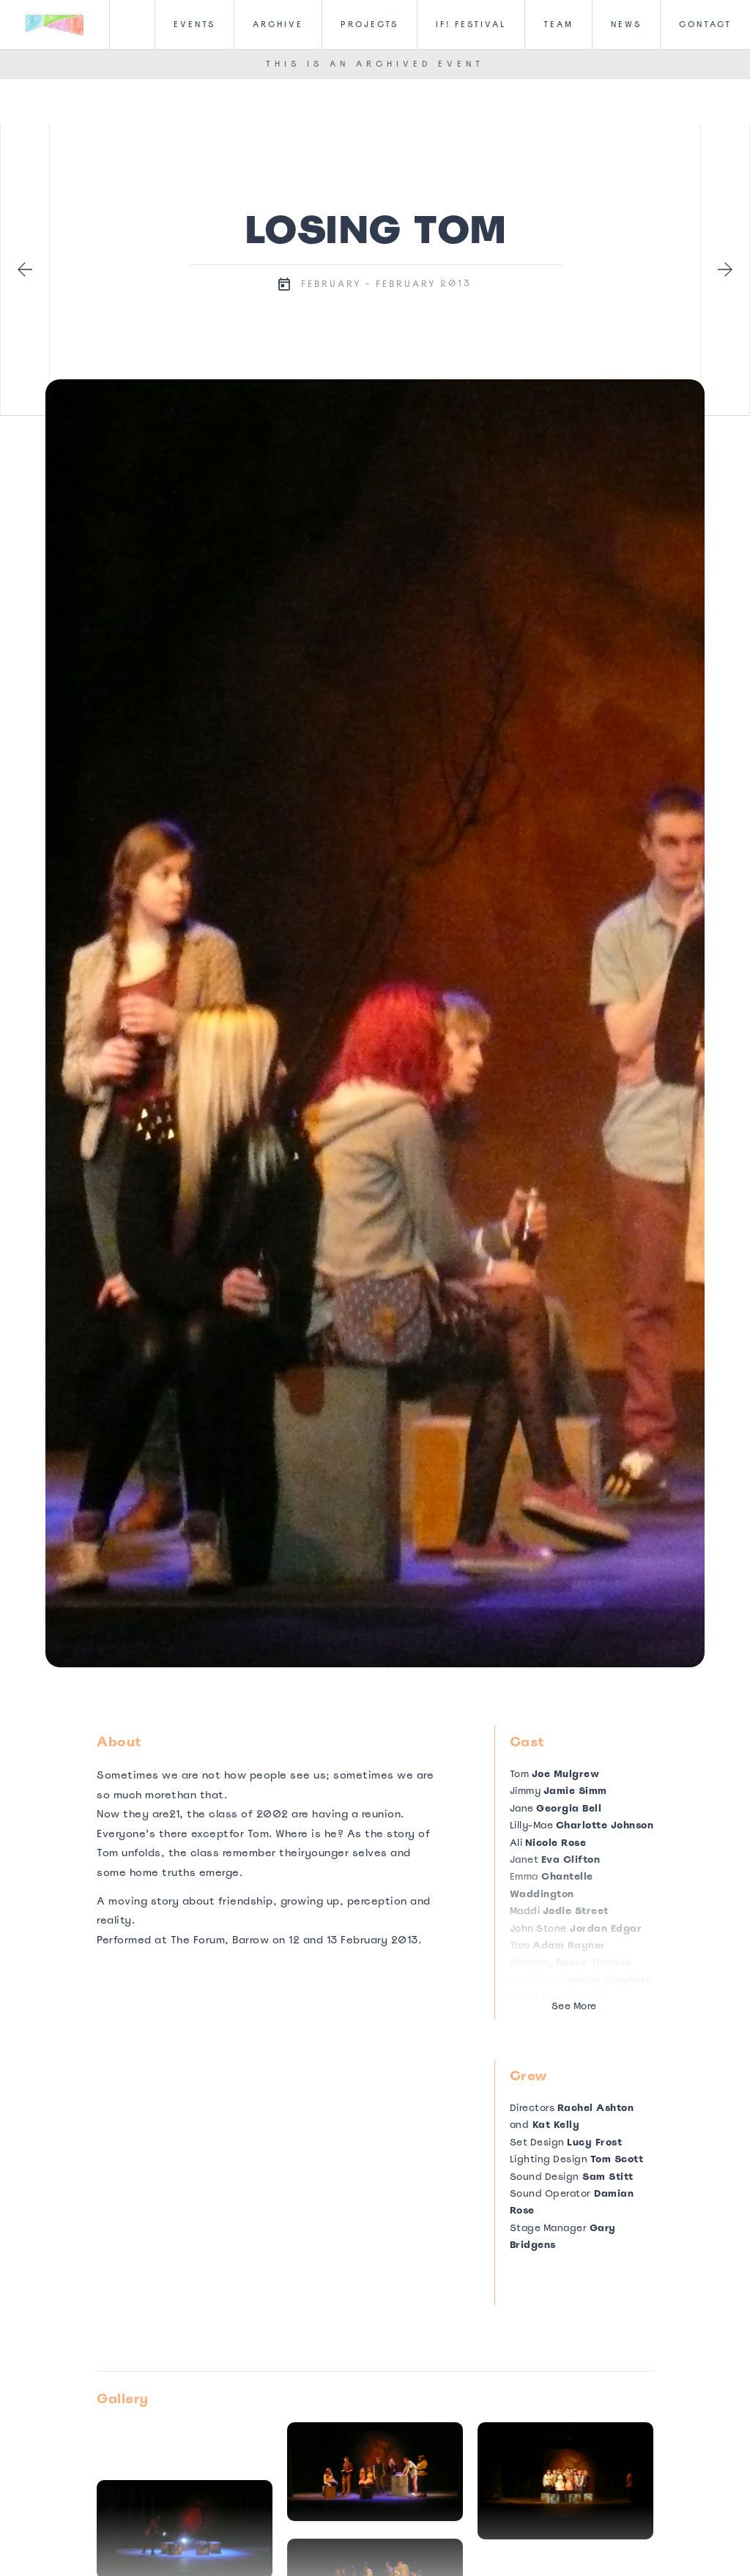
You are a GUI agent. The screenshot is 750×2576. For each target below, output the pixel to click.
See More (574, 2006)
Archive (278, 24)
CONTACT (705, 24)
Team (558, 24)
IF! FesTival (471, 24)
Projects (369, 24)
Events (194, 24)
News (626, 24)
